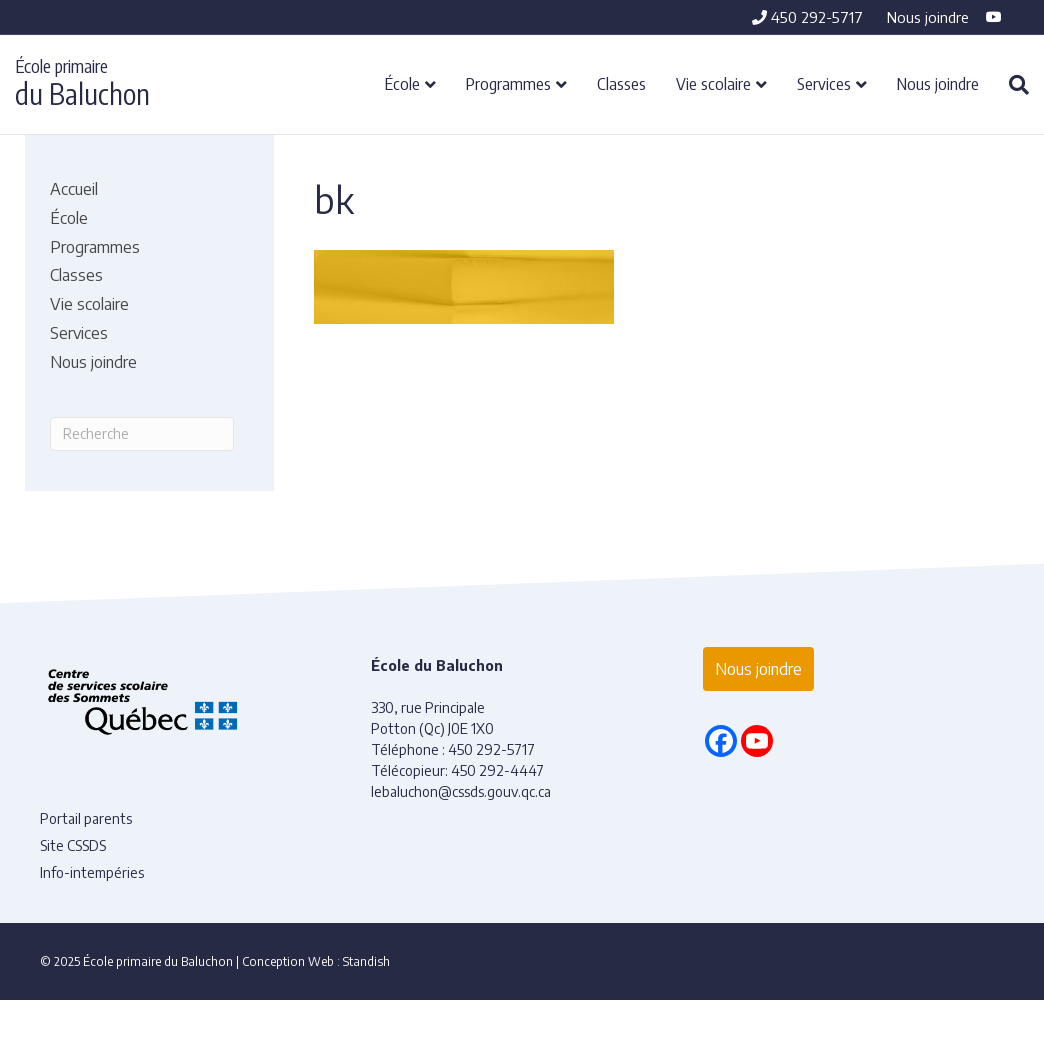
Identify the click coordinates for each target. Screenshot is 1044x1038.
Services (824, 83)
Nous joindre (928, 17)
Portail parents (86, 818)
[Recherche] (1011, 85)
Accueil (74, 189)
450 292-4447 (497, 770)
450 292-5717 (807, 17)
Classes (621, 83)
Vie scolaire (713, 83)
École (402, 83)
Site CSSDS (73, 845)
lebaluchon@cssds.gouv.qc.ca (461, 791)
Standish (366, 961)
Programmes (508, 83)
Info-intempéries (92, 872)
